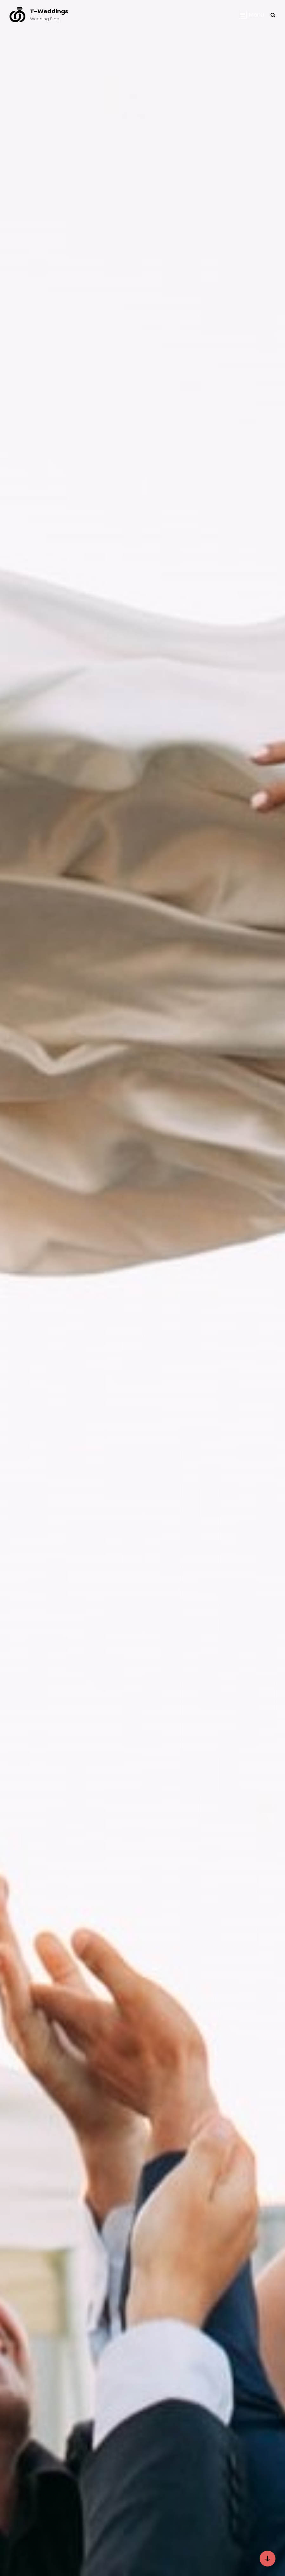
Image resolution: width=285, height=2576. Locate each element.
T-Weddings (49, 11)
